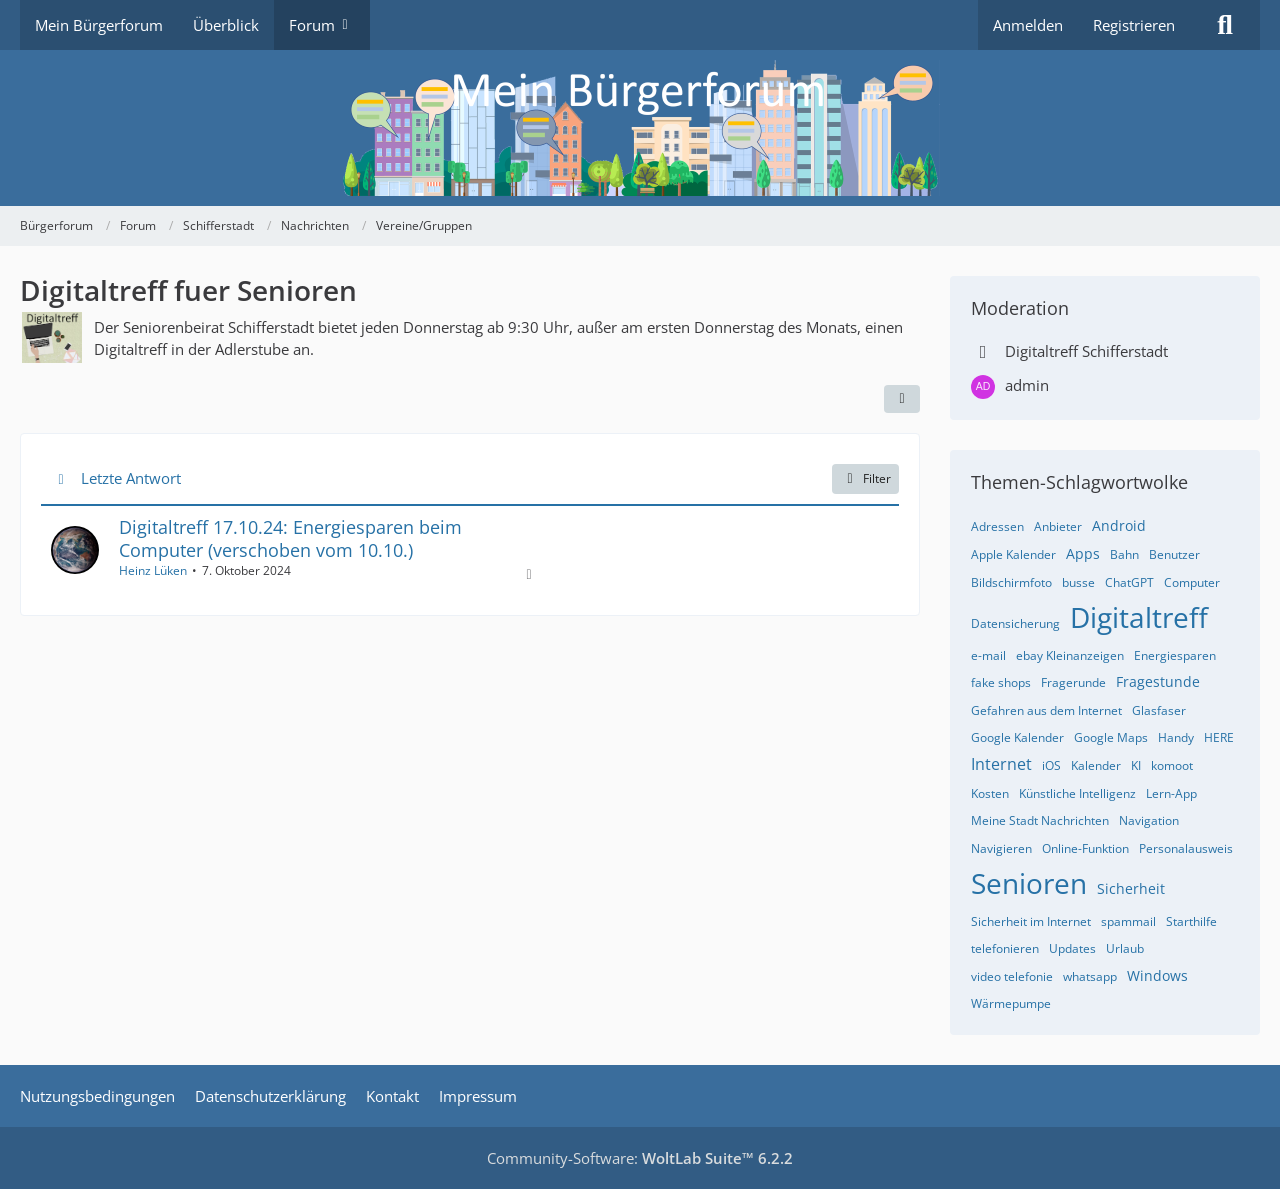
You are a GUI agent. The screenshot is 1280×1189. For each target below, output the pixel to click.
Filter (865, 478)
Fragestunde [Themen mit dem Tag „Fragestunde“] (1158, 681)
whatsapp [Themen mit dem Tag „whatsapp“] (1090, 976)
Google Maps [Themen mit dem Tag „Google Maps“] (1111, 737)
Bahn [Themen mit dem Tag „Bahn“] (1124, 554)
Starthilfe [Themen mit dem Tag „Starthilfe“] (1191, 921)
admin (1027, 385)
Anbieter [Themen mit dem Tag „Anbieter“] (1058, 526)
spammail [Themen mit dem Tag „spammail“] (1128, 921)
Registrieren (1134, 25)
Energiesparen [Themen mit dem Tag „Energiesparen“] (1175, 655)
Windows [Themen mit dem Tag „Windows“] (1157, 975)
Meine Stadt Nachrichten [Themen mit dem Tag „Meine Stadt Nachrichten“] (1040, 820)
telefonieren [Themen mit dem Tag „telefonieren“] (1005, 948)
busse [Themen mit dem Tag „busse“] (1078, 582)
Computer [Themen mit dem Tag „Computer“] (1192, 582)
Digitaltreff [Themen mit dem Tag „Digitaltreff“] (1139, 617)
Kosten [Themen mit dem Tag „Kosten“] (990, 793)
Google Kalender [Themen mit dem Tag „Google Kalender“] (1017, 737)
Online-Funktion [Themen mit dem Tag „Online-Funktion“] (1085, 848)
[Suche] (1225, 25)
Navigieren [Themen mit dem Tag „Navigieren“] (1001, 848)
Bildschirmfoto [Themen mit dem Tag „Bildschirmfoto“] (1011, 582)
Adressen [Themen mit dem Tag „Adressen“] (997, 526)
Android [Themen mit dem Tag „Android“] (1119, 525)
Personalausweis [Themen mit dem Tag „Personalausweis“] (1186, 848)
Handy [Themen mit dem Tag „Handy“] (1176, 737)
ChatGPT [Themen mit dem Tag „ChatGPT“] (1129, 582)
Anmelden (1028, 25)
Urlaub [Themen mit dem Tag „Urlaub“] (1125, 948)
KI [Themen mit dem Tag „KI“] (1136, 765)
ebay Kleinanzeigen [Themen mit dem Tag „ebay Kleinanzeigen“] (1070, 655)
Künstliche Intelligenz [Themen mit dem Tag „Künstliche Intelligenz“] (1077, 793)
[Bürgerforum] (640, 128)
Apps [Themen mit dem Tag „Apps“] (1083, 553)
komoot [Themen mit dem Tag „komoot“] (1172, 765)
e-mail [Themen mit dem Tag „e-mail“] (988, 655)
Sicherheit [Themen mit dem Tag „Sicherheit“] (1131, 888)
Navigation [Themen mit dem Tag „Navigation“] (1149, 820)
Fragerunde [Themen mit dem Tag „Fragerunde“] (1073, 682)
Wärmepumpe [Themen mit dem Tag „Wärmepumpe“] (1011, 1003)
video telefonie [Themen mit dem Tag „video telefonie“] (1012, 976)
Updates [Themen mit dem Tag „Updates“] (1072, 948)
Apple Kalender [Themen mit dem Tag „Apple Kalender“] (1013, 554)
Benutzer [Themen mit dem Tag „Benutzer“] (1174, 554)
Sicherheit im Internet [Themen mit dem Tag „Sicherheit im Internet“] (1031, 921)
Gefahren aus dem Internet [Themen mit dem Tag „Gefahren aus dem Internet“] (1046, 710)
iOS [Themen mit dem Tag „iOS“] (1051, 765)
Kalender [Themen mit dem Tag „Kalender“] (1096, 765)
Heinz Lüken (153, 570)
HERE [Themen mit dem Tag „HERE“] (1219, 737)
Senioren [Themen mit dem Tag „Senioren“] (1029, 883)
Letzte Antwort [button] (131, 478)
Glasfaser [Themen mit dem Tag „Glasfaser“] (1159, 710)
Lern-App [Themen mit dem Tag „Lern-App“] (1171, 793)
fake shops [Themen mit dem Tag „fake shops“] (1001, 682)
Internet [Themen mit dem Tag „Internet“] (1001, 764)
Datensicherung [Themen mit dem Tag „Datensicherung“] (1015, 623)
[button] (902, 399)
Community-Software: (640, 1158)
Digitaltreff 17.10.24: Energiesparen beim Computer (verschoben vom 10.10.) (290, 538)
